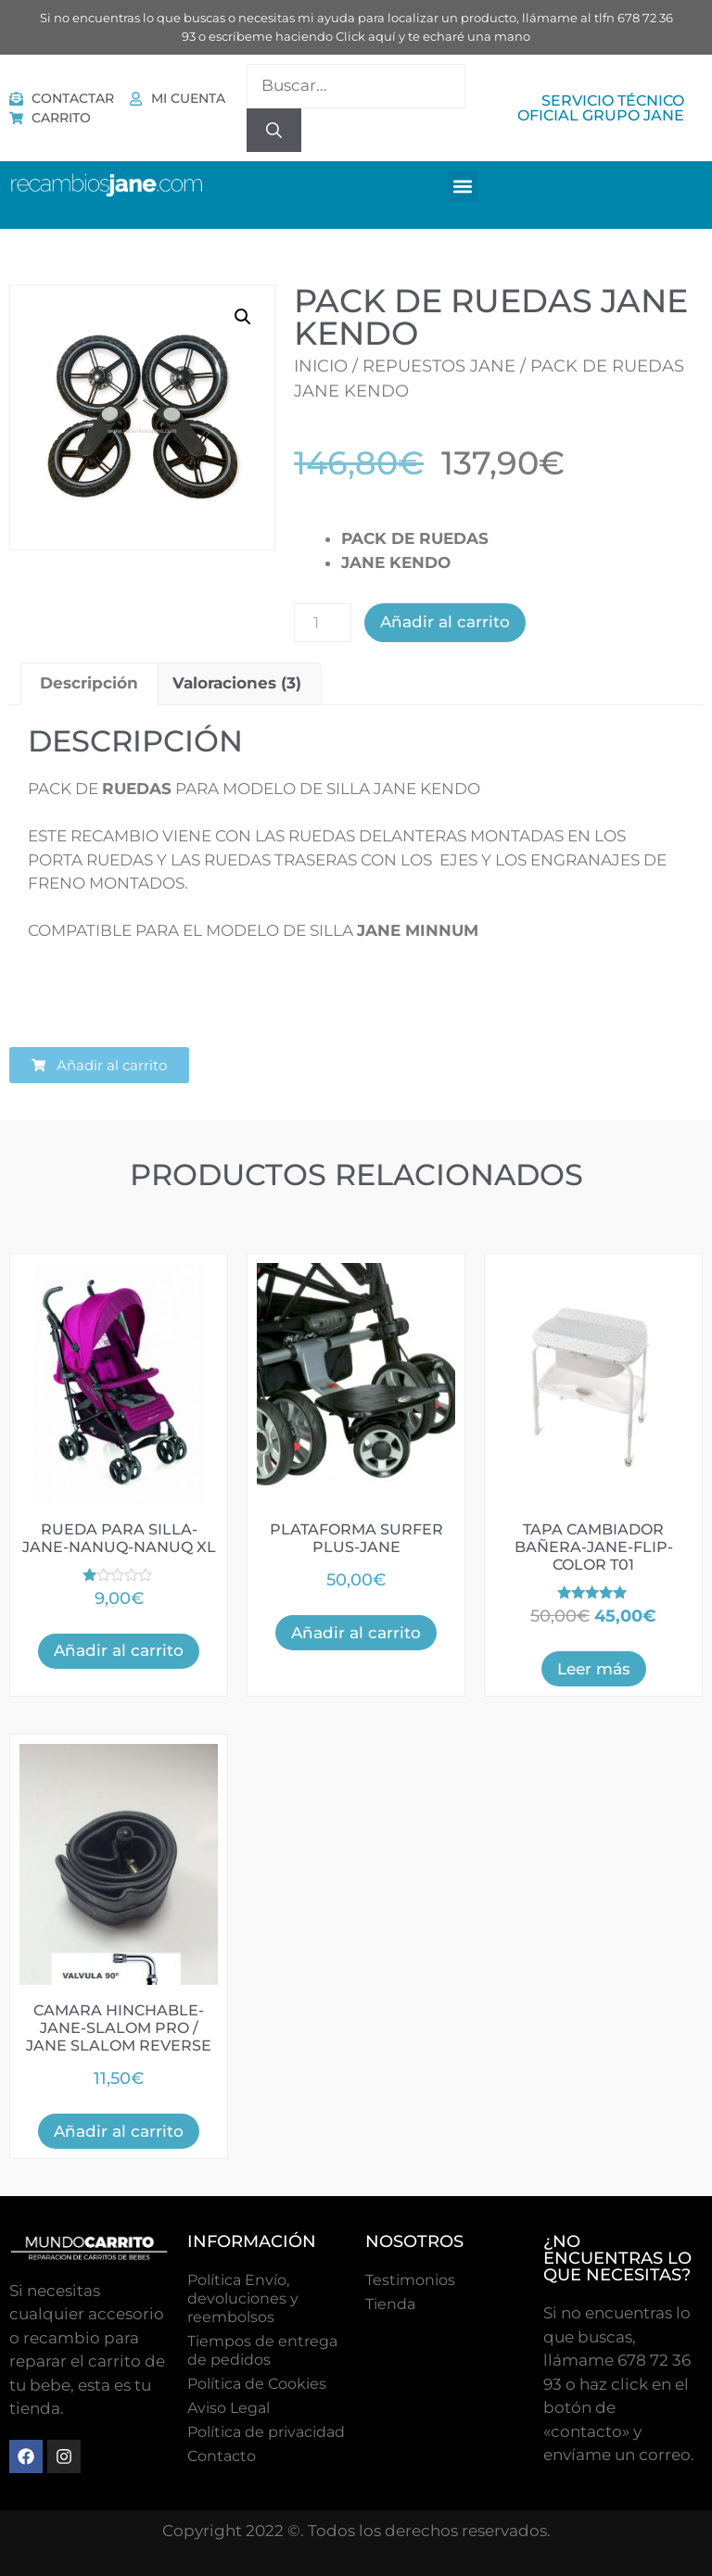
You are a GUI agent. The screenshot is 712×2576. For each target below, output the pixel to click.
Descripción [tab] (89, 683)
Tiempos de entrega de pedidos (262, 2350)
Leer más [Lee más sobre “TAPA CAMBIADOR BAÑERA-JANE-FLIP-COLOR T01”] (593, 1669)
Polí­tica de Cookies (256, 2384)
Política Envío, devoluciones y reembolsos (243, 2298)
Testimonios (410, 2280)
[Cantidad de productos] (322, 622)
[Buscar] (274, 130)
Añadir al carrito (445, 621)
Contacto (221, 2456)
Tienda (390, 2304)
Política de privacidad (266, 2432)
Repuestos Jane (438, 366)
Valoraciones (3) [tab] (236, 683)
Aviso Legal (228, 2408)
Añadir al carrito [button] (119, 1650)
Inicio (321, 366)
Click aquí (366, 36)
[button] (463, 185)
